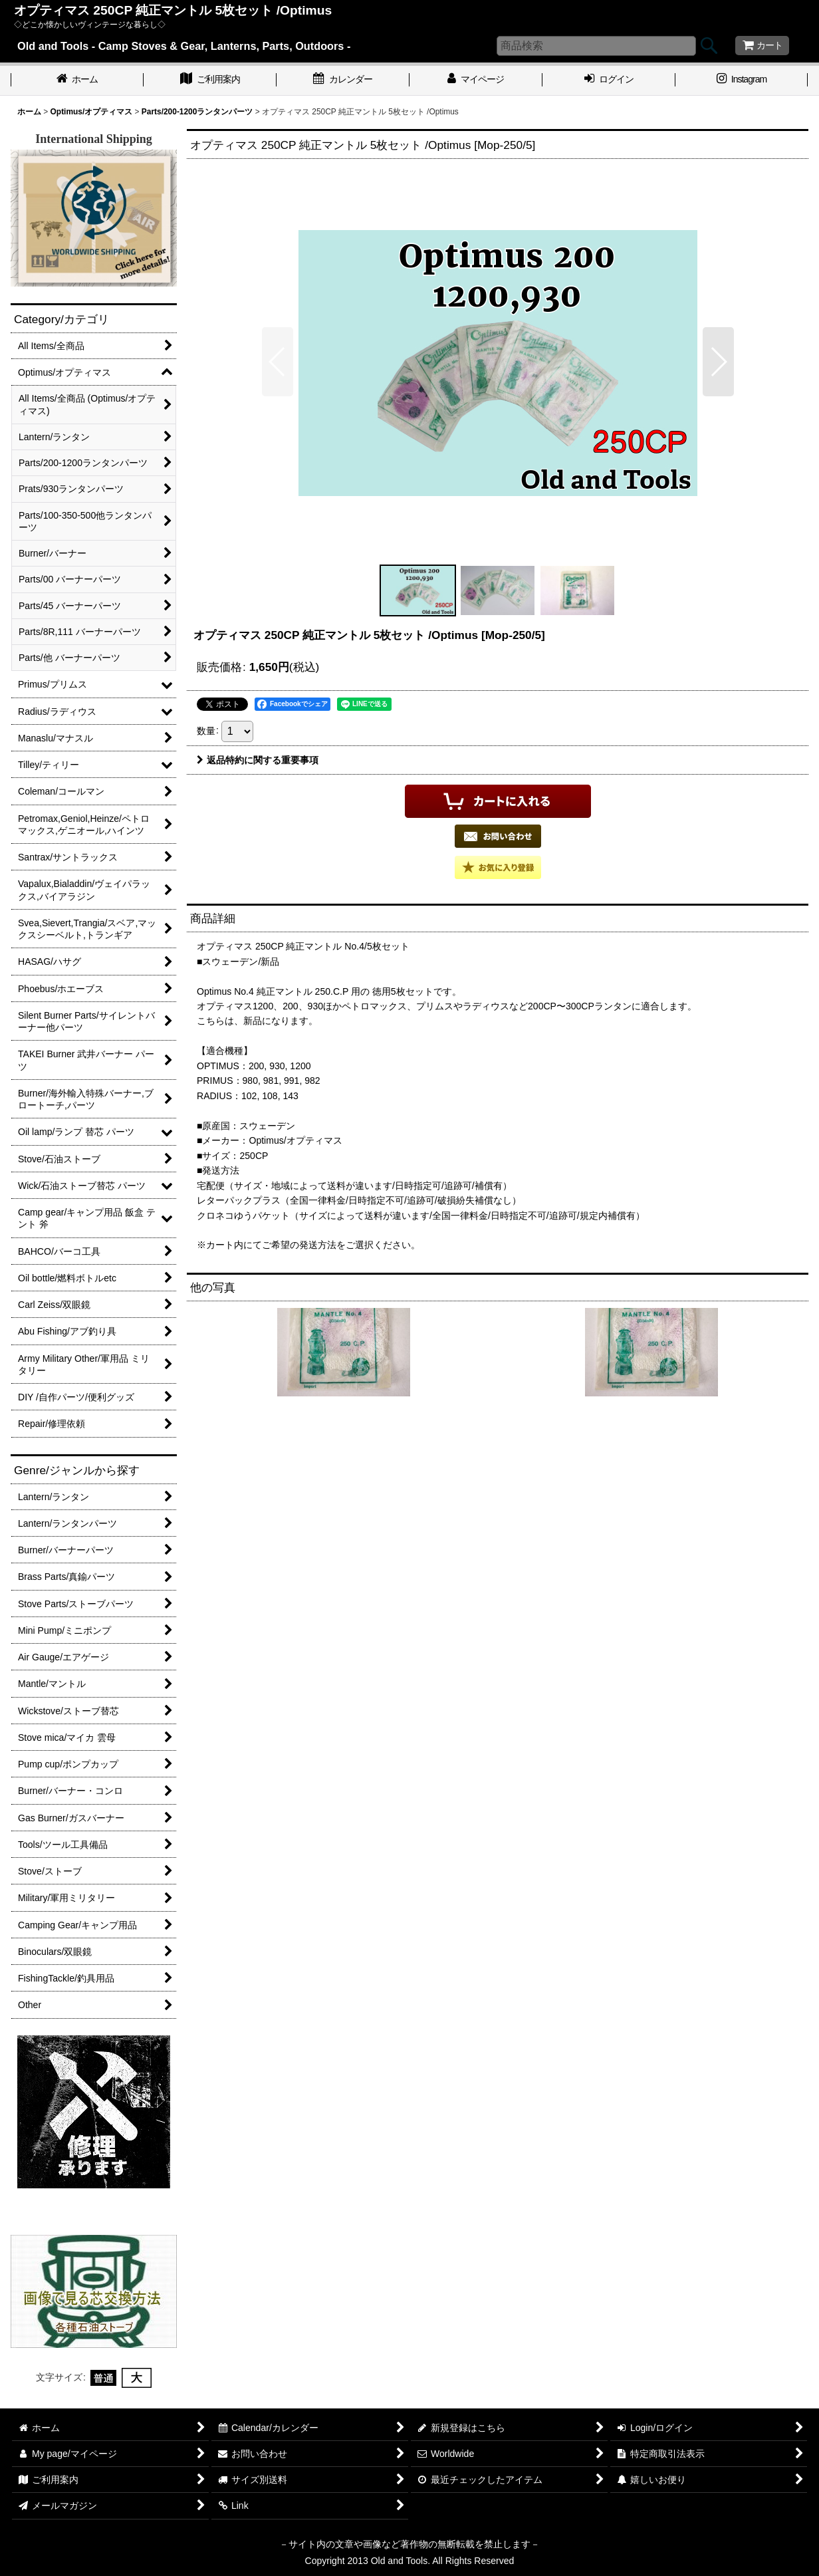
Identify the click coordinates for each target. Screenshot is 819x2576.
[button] (277, 361)
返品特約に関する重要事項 (257, 760)
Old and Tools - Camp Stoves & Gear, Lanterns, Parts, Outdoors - (183, 46)
